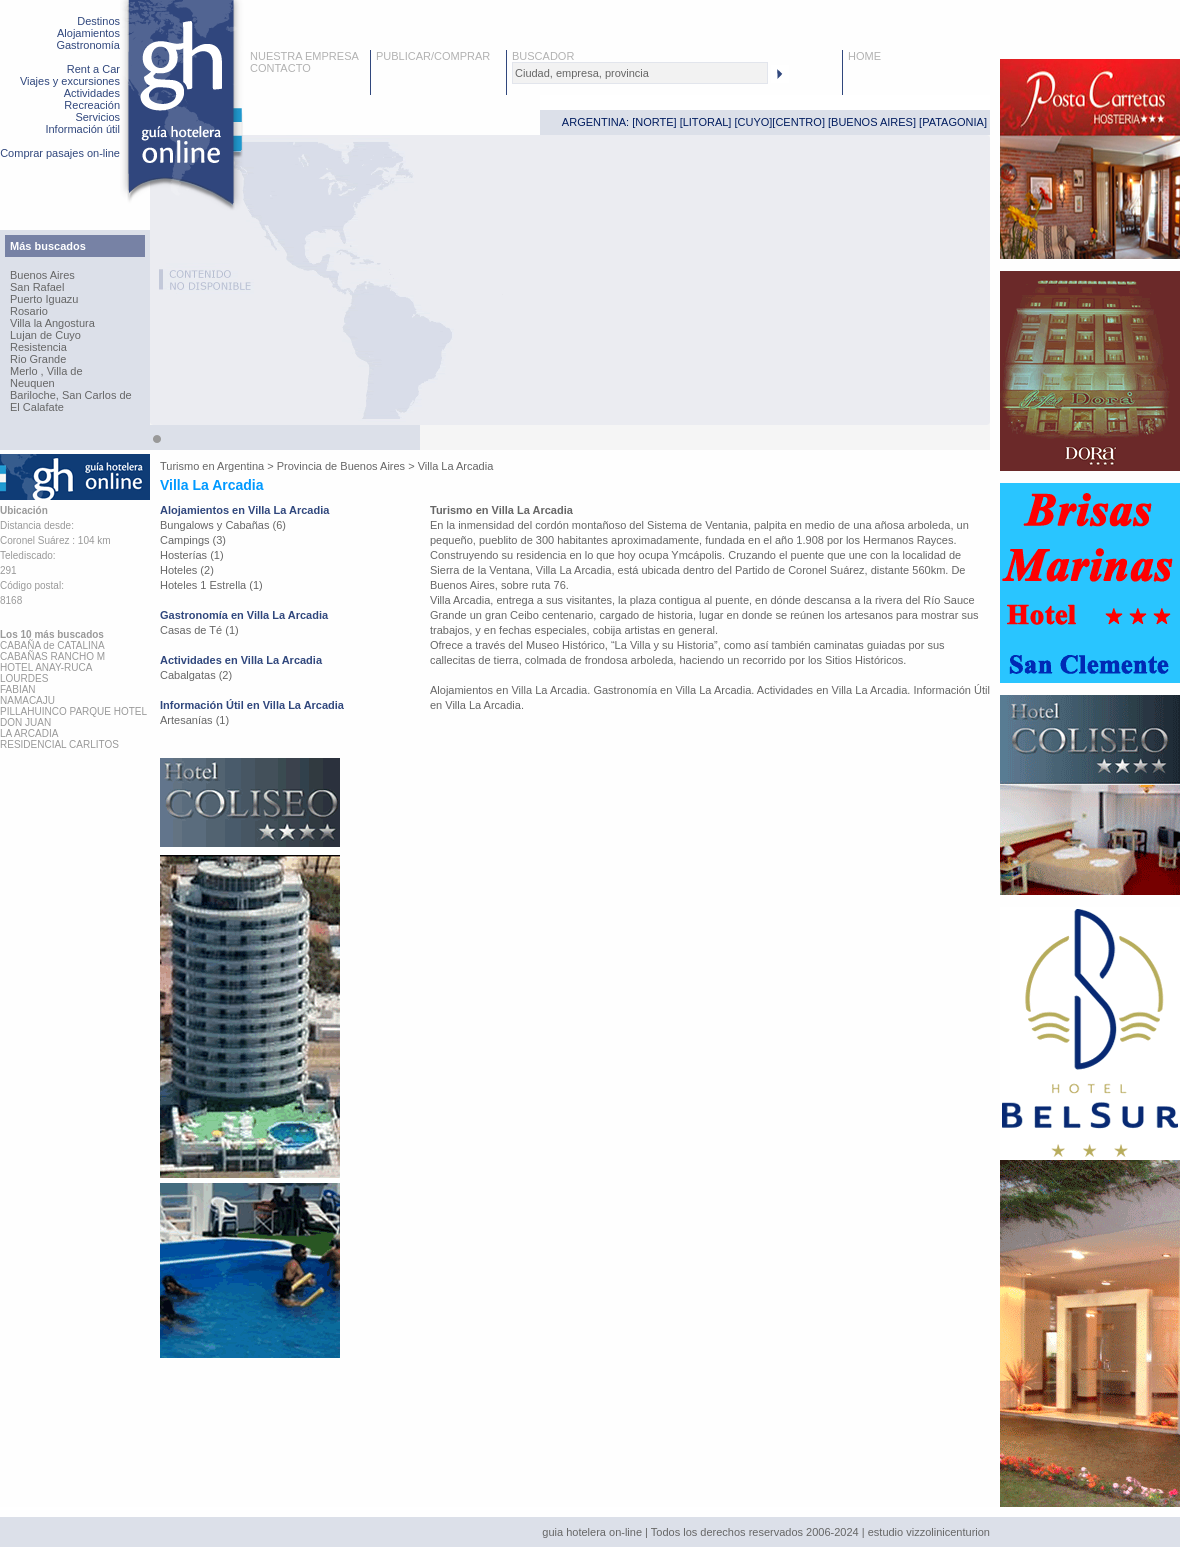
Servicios (97, 117)
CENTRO (798, 122)
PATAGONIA (953, 122)
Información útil (82, 129)
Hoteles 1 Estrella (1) (211, 585)
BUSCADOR (543, 56)
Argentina (240, 466)
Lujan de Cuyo (45, 335)
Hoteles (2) (187, 570)
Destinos (98, 21)
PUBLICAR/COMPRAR (433, 56)
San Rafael (37, 287)
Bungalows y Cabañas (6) (223, 525)
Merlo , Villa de (46, 371)
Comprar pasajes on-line (60, 153)
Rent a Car (93, 69)
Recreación (92, 105)
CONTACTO (280, 68)
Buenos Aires (42, 275)
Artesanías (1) (194, 720)
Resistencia (38, 347)
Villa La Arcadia (456, 466)
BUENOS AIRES (872, 122)
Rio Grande (38, 359)
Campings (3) (193, 540)
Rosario (29, 311)
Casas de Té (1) (199, 630)
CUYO (754, 122)
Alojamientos (88, 33)
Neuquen (32, 383)
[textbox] (640, 73)
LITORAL (706, 122)
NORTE (654, 122)
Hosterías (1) (192, 555)
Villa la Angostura (52, 323)
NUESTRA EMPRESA (304, 56)
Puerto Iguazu (44, 299)
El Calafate (37, 407)
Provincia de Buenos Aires (341, 466)
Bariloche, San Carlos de (71, 395)
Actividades (92, 93)
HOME (864, 56)
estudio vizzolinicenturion (929, 1532)
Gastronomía (88, 45)
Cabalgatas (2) (196, 675)
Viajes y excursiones (70, 81)
